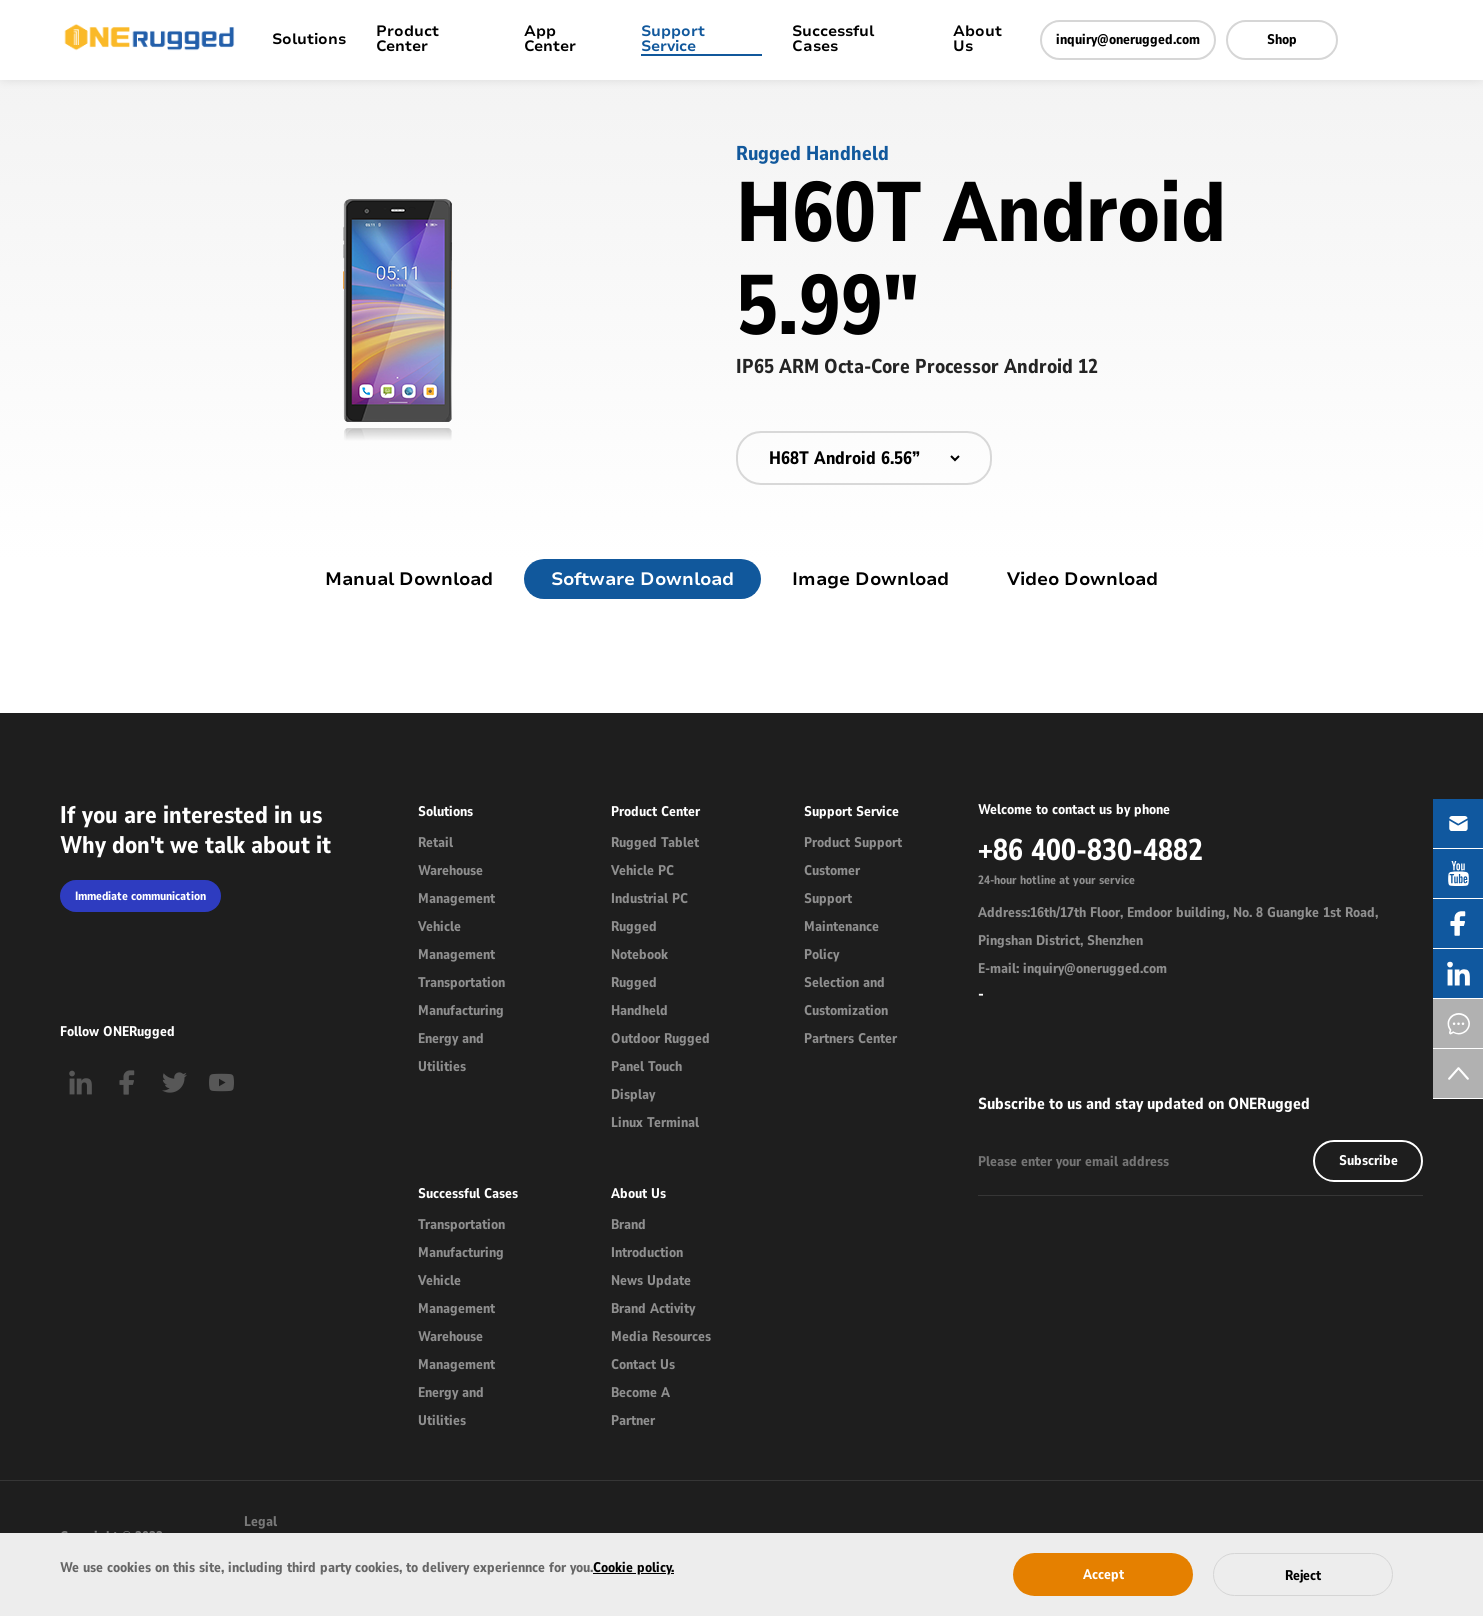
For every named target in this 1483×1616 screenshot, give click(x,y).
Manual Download (409, 579)
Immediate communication (140, 896)
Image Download (870, 579)
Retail (435, 842)
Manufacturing (461, 1010)
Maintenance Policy (841, 940)
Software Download (642, 579)
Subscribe (1368, 1160)
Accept (1103, 1574)
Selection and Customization (846, 996)
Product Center (407, 40)
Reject (1303, 1575)
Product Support (853, 842)
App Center (550, 40)
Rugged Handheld (639, 996)
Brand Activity (653, 1308)
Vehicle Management (456, 940)
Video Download (1082, 579)
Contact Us (643, 1364)
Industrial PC (649, 898)
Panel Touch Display (646, 1080)
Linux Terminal (655, 1122)
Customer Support (832, 884)
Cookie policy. (633, 1567)
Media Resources (661, 1336)
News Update (651, 1280)
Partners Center (850, 1038)
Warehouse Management (456, 884)
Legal (260, 1521)
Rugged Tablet (655, 842)
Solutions (309, 40)
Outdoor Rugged (660, 1038)
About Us (977, 40)
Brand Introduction (647, 1238)
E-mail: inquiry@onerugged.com (1072, 968)
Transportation (461, 982)
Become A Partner (640, 1406)
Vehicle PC (642, 870)
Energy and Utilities (451, 1052)
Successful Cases (833, 40)
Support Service (673, 40)
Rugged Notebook (639, 940)
